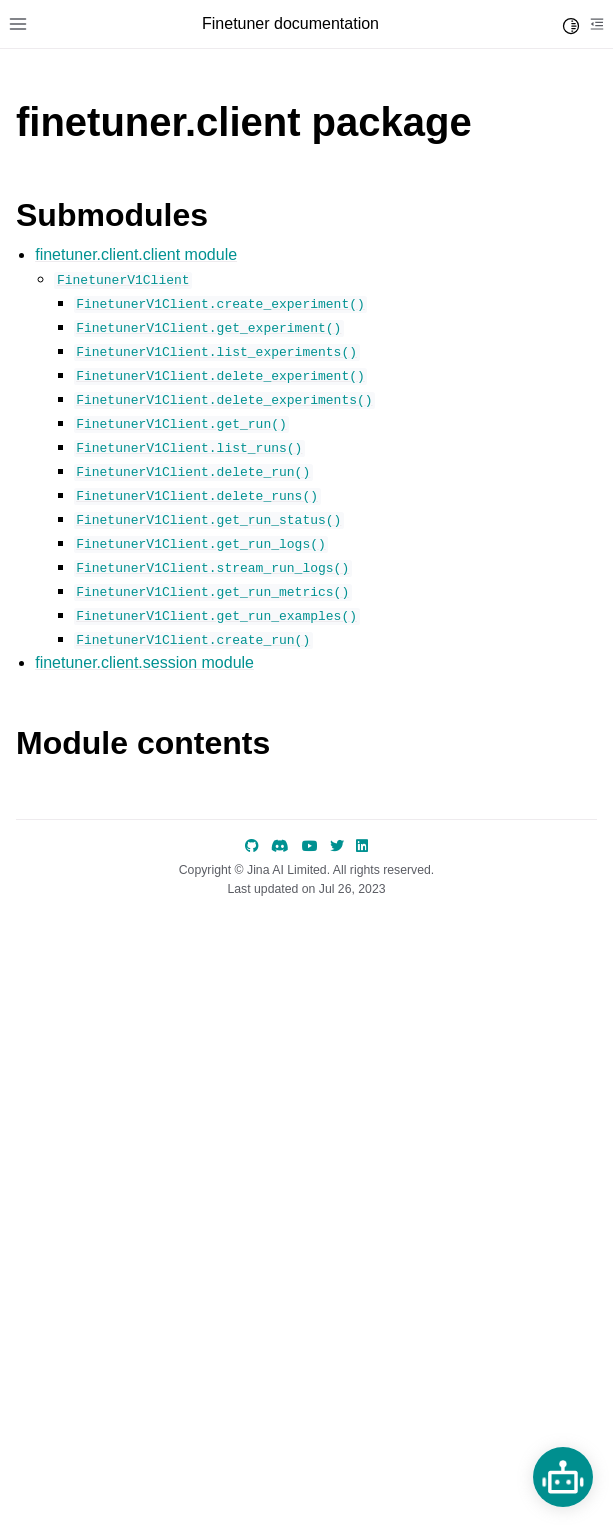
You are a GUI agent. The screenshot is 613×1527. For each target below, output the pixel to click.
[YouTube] (310, 846)
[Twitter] (337, 846)
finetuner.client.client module (136, 254)
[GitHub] (252, 846)
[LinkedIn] (362, 846)
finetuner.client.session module (144, 662)
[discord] (280, 846)
